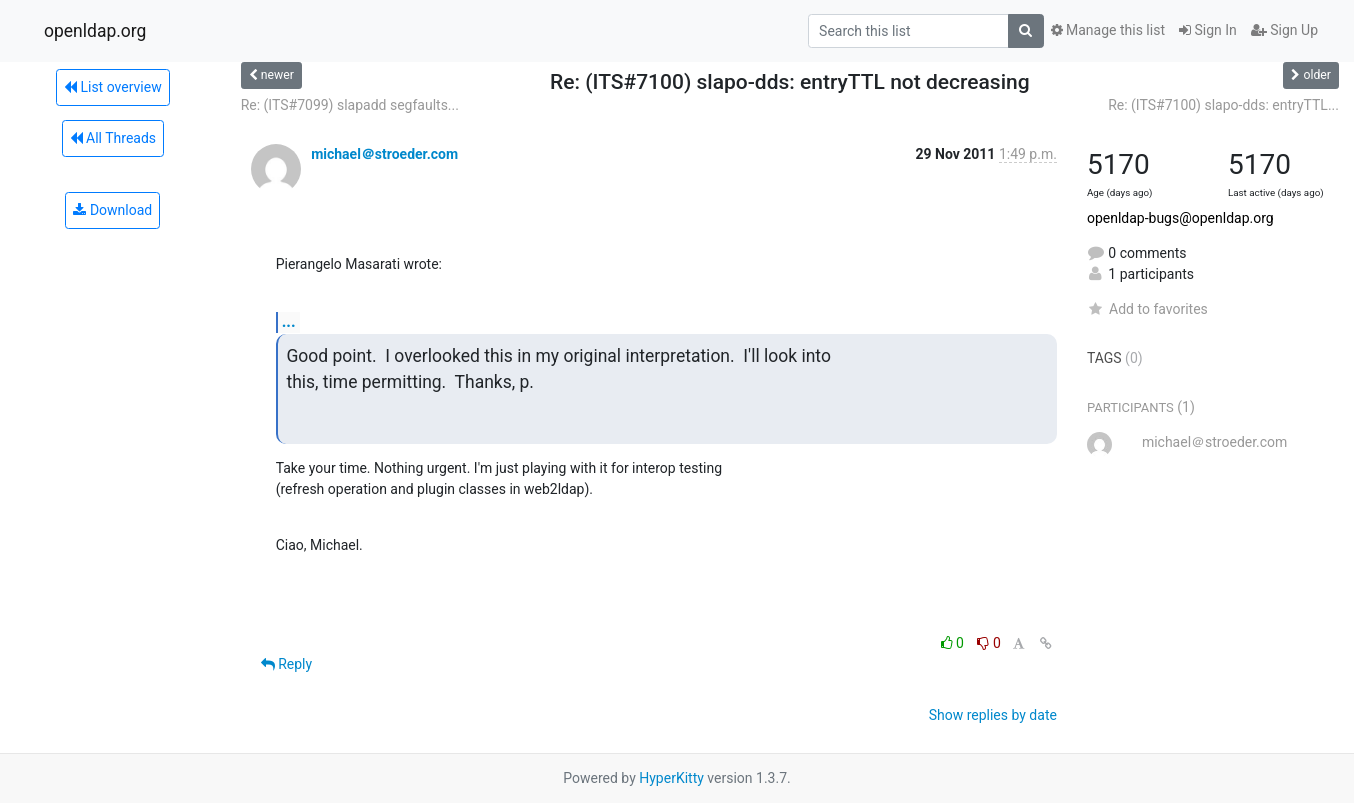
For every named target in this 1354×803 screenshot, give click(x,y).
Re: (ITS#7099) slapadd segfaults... (350, 105)
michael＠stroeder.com (384, 154)
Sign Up (1284, 30)
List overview (113, 87)
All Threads (113, 138)
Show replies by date (993, 715)
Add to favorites (1147, 309)
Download (112, 210)
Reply (286, 664)
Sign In (1208, 30)
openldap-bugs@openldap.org (1180, 218)
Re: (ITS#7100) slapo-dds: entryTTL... (1223, 105)
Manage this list (1108, 30)
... (289, 321)
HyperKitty (671, 778)
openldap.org (95, 31)
